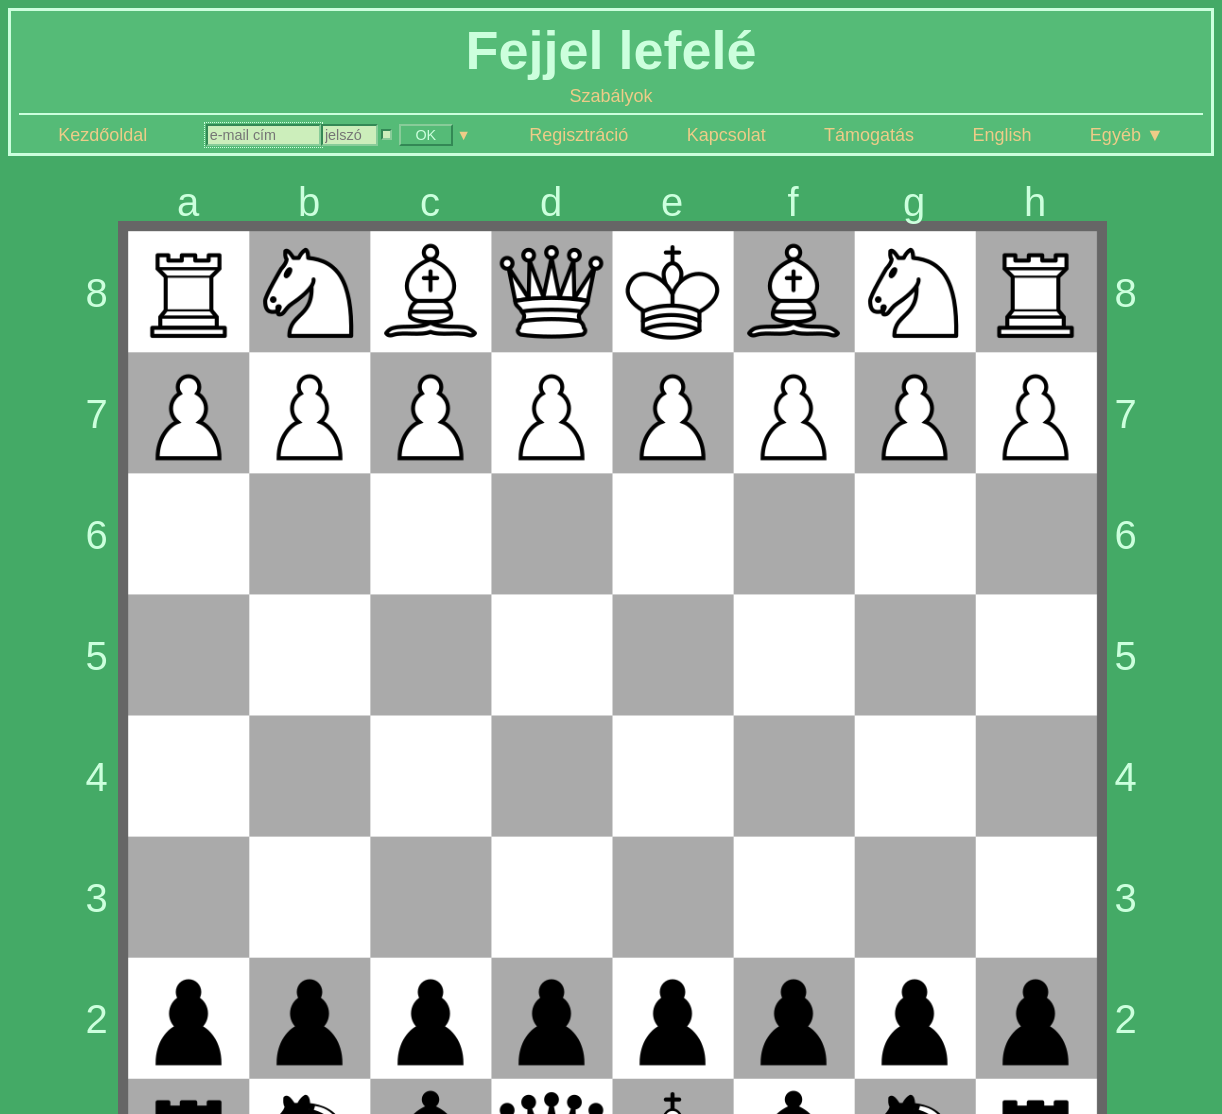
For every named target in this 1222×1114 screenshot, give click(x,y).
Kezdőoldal (102, 135)
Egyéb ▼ (1127, 135)
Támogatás (869, 135)
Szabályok (610, 96)
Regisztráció (578, 135)
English (1001, 135)
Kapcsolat (726, 135)
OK (425, 135)
